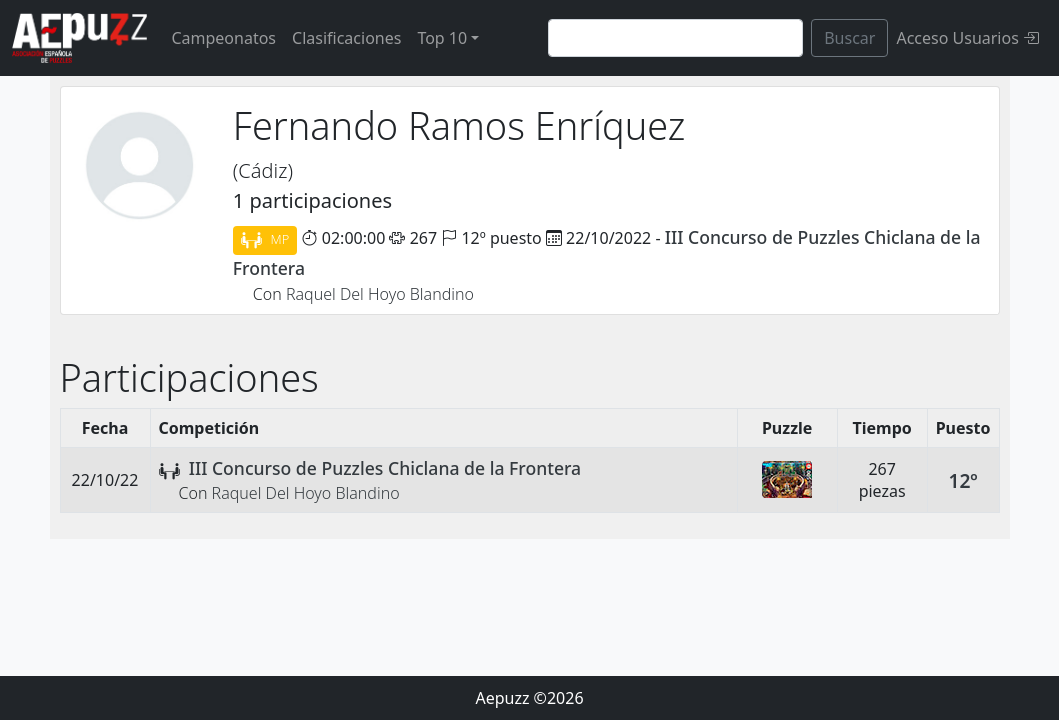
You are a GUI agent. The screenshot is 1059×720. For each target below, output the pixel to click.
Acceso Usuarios (967, 38)
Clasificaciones (346, 38)
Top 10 (442, 38)
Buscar (849, 38)
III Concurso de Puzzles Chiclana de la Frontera (385, 468)
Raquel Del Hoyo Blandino (380, 294)
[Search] (675, 38)
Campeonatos (223, 38)
